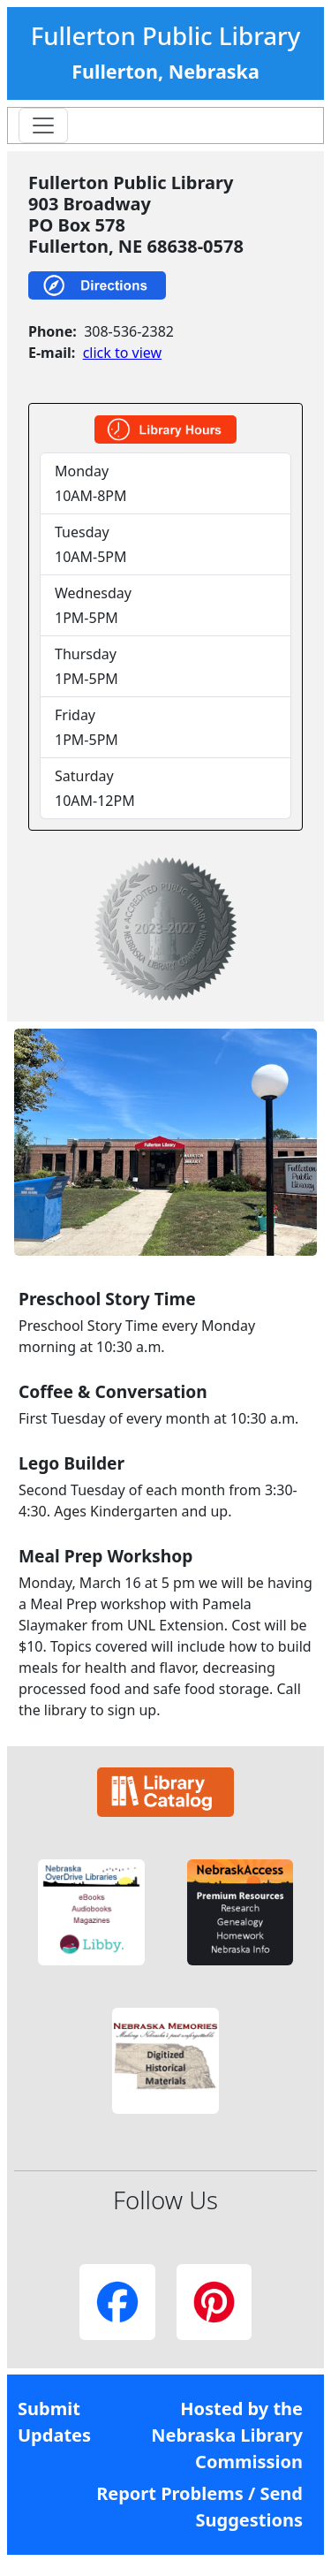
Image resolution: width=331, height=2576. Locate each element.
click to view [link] (122, 352)
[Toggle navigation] (43, 125)
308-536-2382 (129, 331)
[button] (91, 1912)
